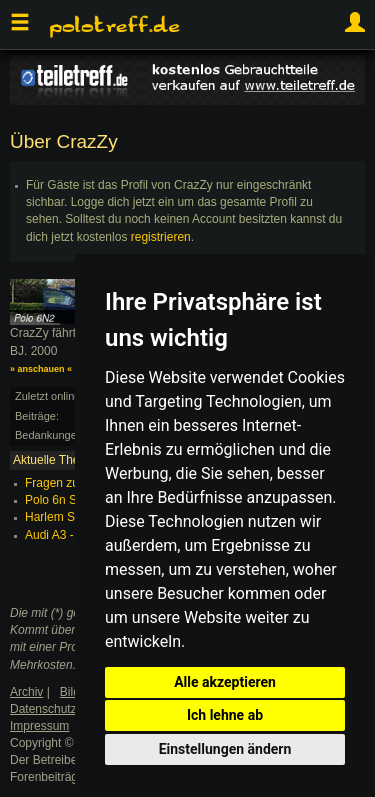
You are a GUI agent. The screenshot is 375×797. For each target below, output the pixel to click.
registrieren (161, 237)
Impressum (39, 726)
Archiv (26, 692)
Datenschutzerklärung (68, 709)
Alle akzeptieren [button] (225, 682)
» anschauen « (41, 369)
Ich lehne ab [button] (225, 715)
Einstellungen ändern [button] (225, 749)
